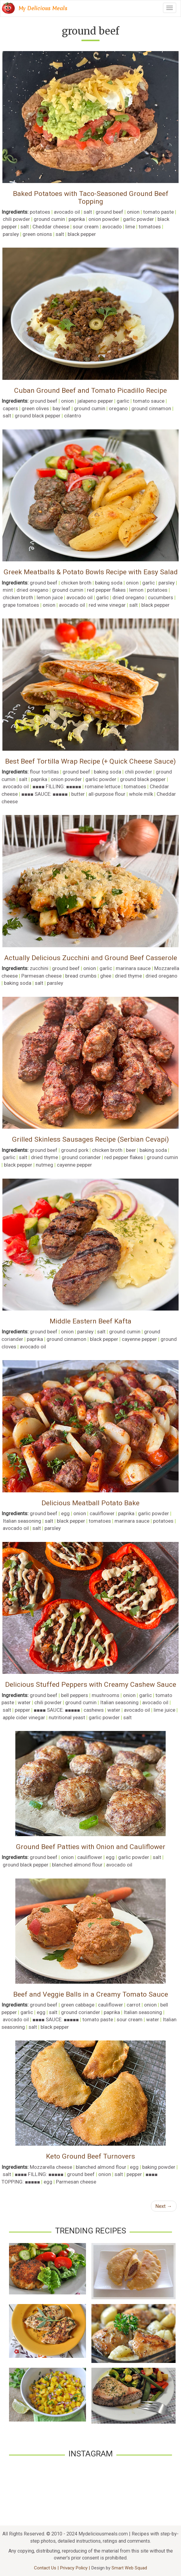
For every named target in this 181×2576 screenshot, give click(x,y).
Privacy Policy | (75, 2568)
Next (163, 2206)
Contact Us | (47, 2568)
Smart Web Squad (129, 2568)
